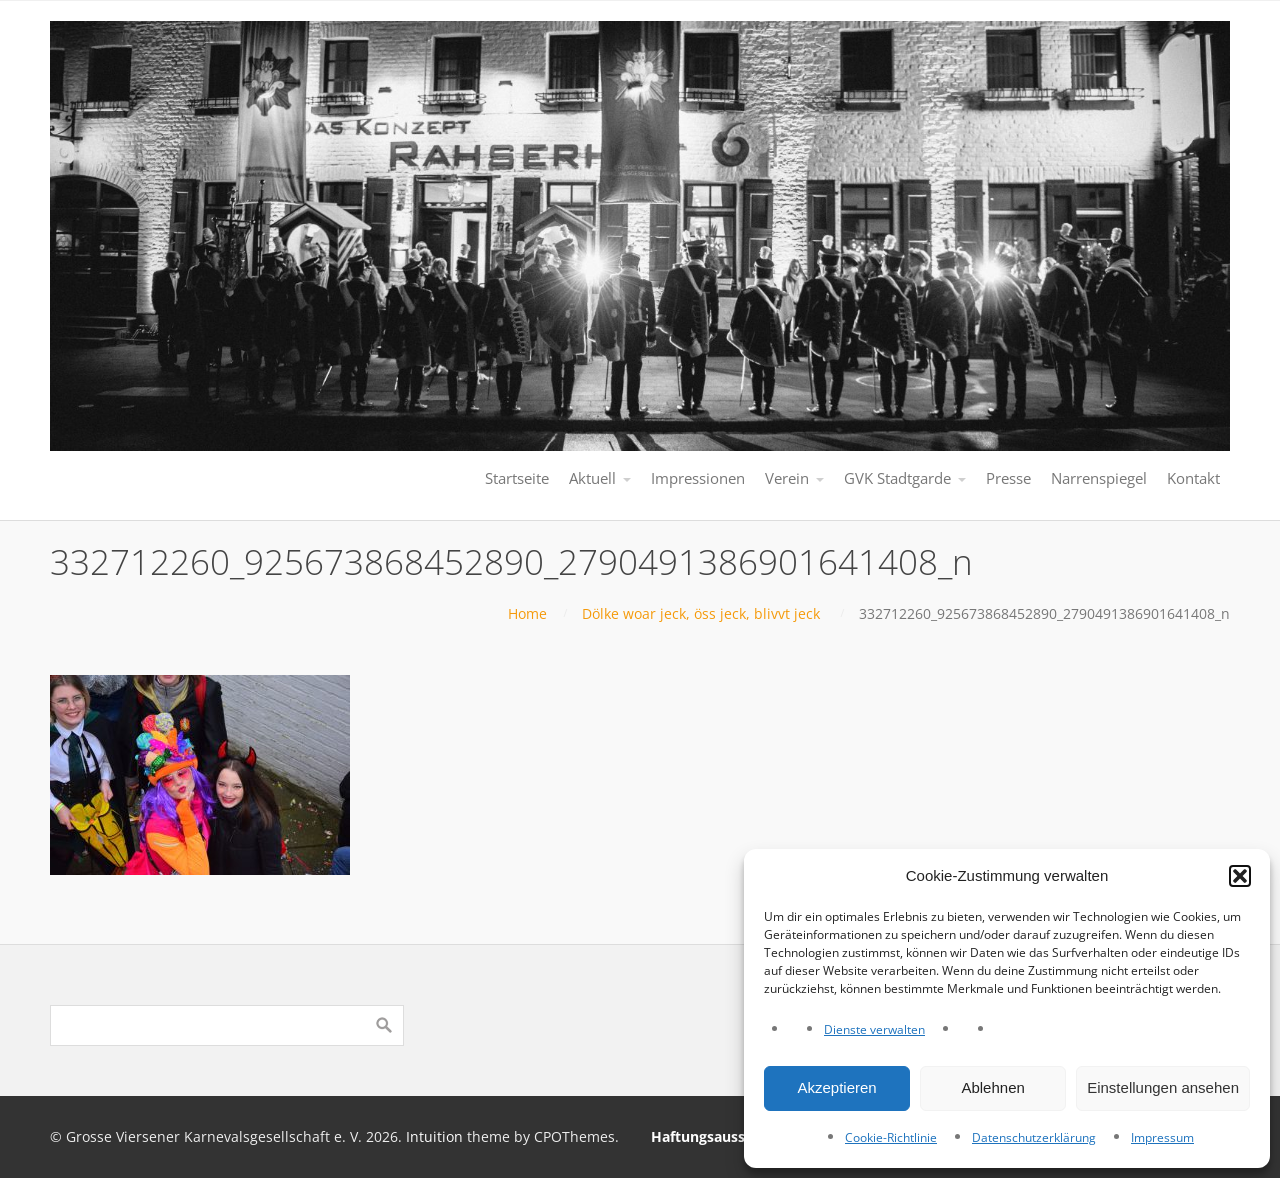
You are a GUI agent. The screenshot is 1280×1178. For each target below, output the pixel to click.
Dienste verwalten (874, 1029)
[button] (1240, 876)
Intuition (434, 1136)
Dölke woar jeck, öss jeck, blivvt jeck (701, 613)
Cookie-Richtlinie (891, 1137)
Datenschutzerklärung (1034, 1137)
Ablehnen (992, 1087)
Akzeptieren (836, 1087)
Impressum (1162, 1137)
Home (527, 613)
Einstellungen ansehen (1163, 1087)
